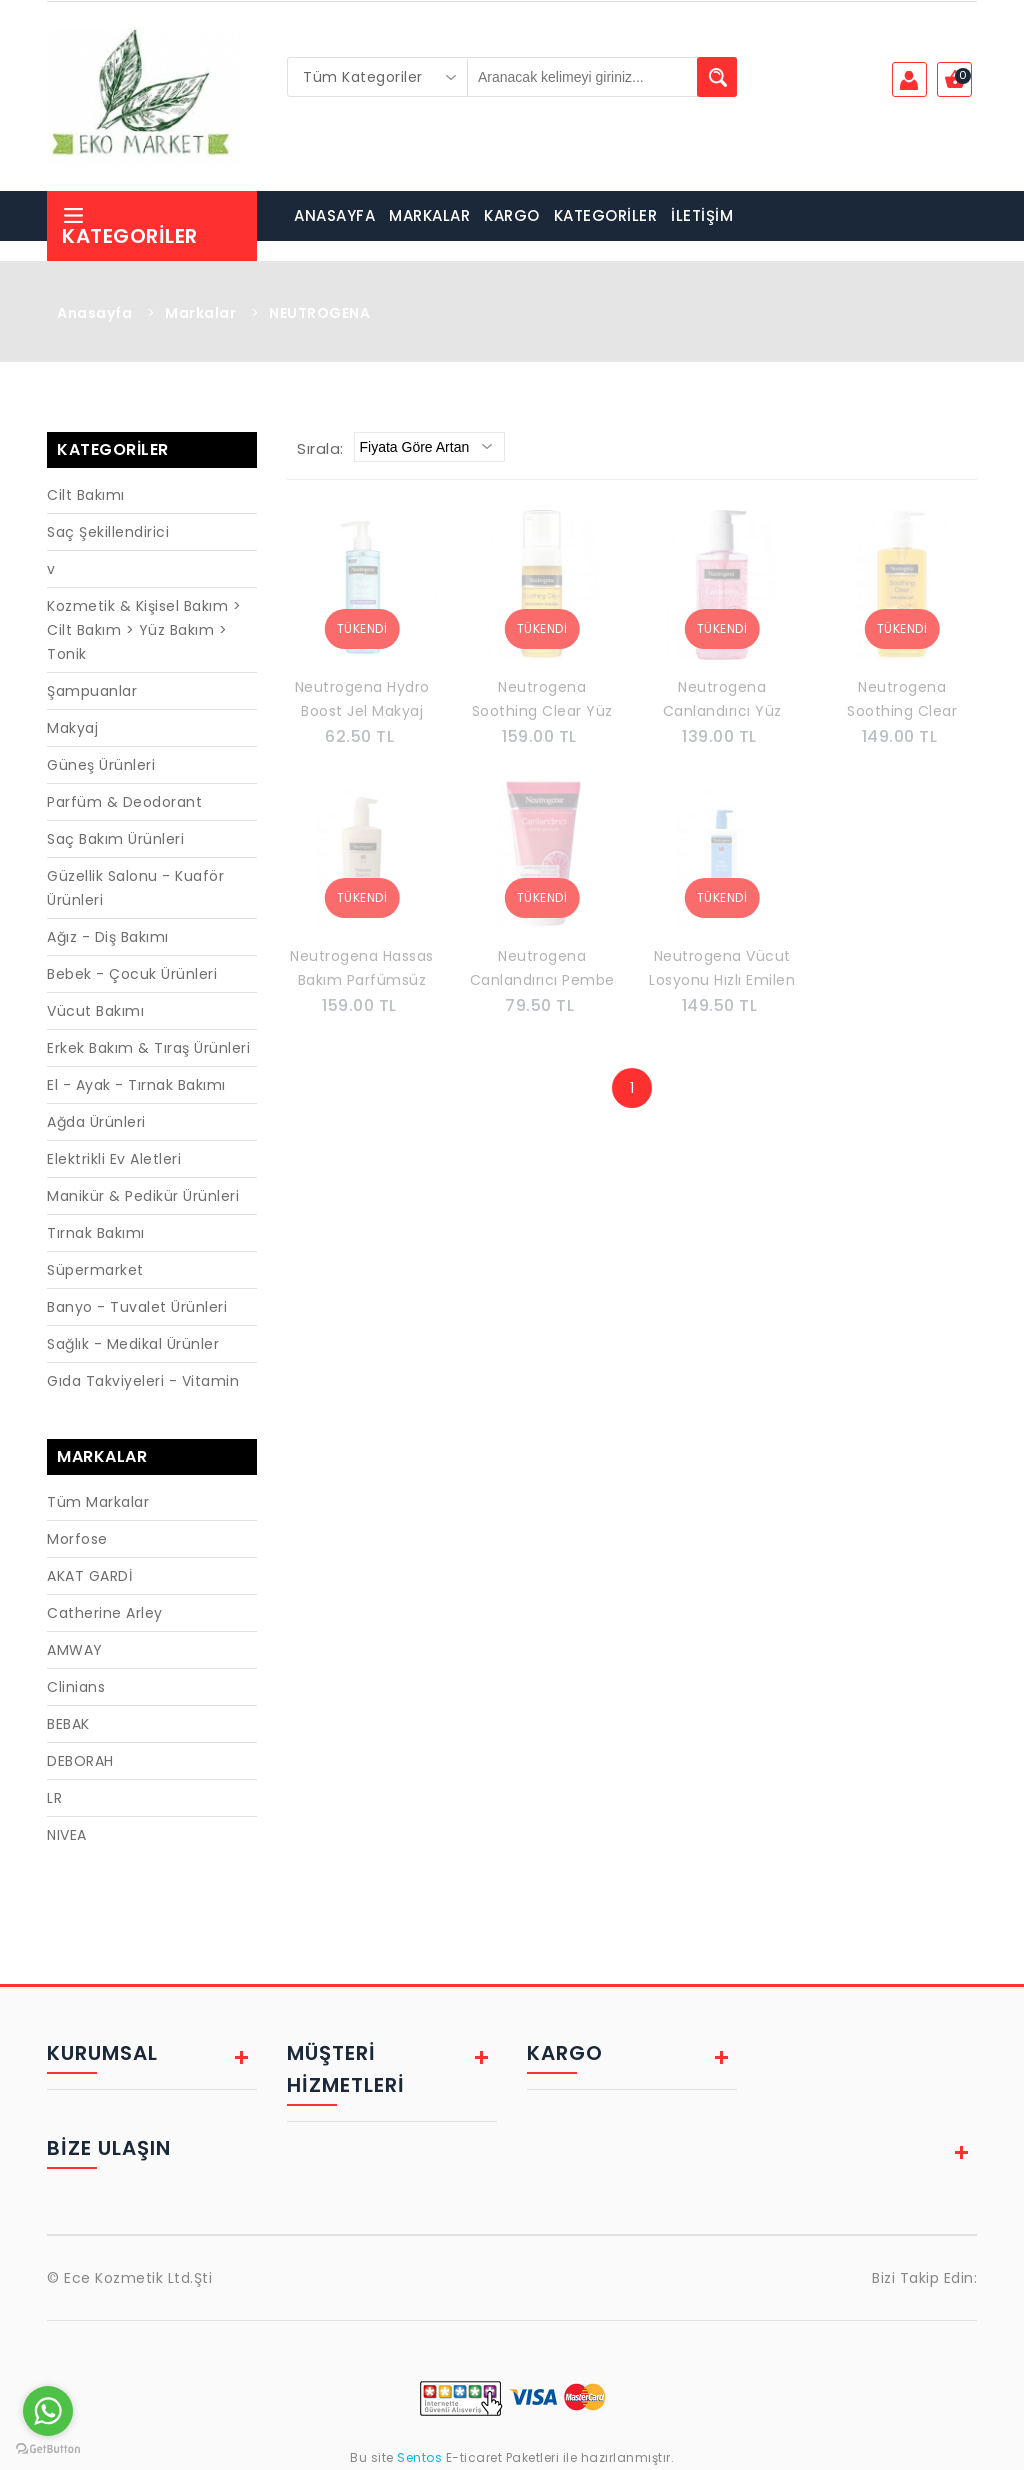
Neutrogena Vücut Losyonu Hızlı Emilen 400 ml (722, 970)
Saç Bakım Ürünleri (115, 839)
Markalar (200, 313)
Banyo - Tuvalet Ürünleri (137, 1307)
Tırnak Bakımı (96, 1233)
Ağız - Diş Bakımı (108, 937)
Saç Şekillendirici (108, 532)
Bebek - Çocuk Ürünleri (132, 974)
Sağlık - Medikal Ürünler (133, 1344)
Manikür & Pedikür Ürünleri (143, 1196)
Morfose (77, 1539)
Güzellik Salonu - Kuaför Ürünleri (135, 888)
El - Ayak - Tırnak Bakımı (136, 1085)
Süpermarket (95, 1270)
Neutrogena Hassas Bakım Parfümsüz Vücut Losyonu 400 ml (362, 970)
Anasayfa (94, 313)
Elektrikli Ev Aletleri (114, 1159)
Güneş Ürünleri (101, 765)
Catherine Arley (105, 1613)
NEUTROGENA (319, 313)
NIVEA (67, 1835)
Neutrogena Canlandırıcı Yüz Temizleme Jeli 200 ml (722, 701)
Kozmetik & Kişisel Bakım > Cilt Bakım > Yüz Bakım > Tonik (144, 630)
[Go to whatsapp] (48, 2411)
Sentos (420, 2457)
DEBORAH (80, 1761)
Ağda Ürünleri (96, 1122)
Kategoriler (130, 226)
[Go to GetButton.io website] (48, 2449)
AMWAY (75, 1650)
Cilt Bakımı (86, 495)
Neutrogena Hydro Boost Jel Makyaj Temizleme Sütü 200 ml (362, 701)
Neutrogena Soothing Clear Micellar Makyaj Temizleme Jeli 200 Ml (902, 701)
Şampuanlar (92, 691)
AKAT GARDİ (89, 1576)
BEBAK (68, 1724)
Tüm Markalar (98, 1502)
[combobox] (378, 77)
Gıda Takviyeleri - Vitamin (143, 1381)
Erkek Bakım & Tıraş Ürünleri (148, 1048)
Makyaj (72, 728)
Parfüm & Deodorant (124, 802)
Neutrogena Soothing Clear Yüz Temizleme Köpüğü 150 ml (542, 701)
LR (54, 1798)
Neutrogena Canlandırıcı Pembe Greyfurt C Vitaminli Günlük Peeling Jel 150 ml (542, 970)
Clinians (76, 1687)
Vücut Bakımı (95, 1011)
